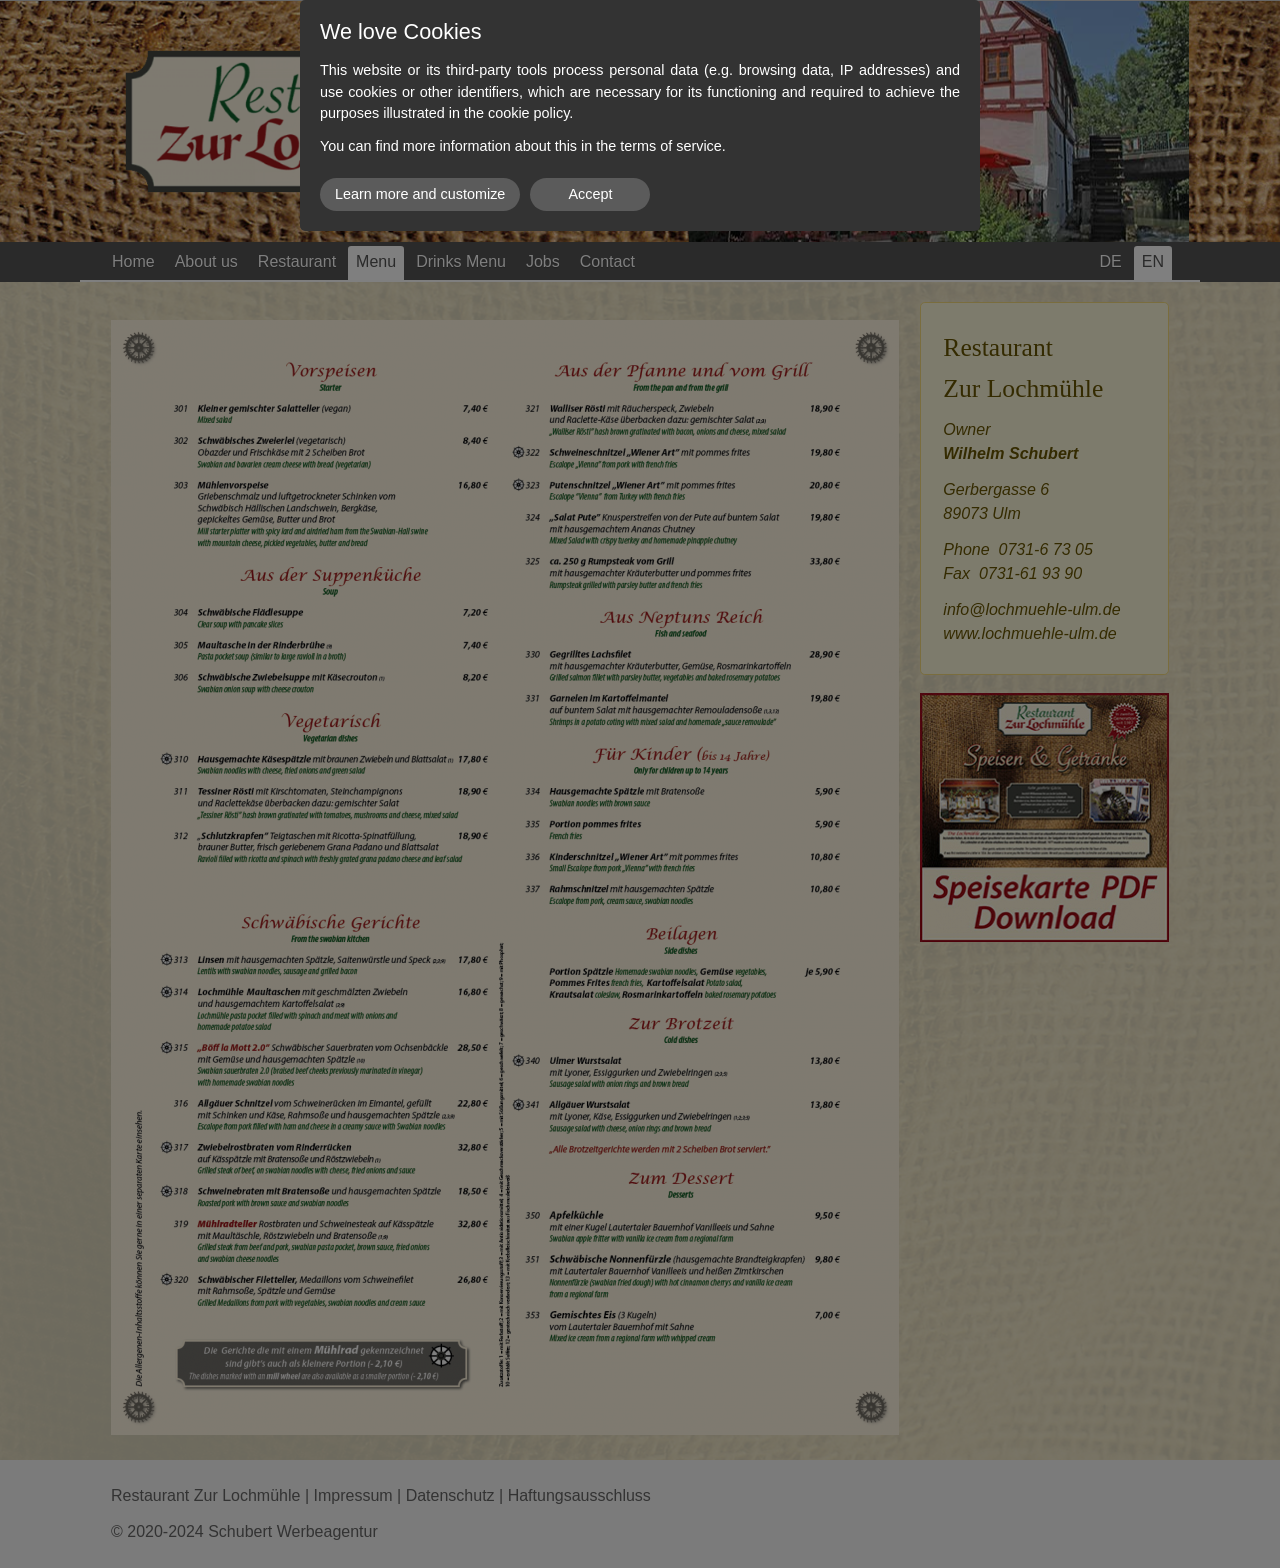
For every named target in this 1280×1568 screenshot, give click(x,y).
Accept (590, 194)
